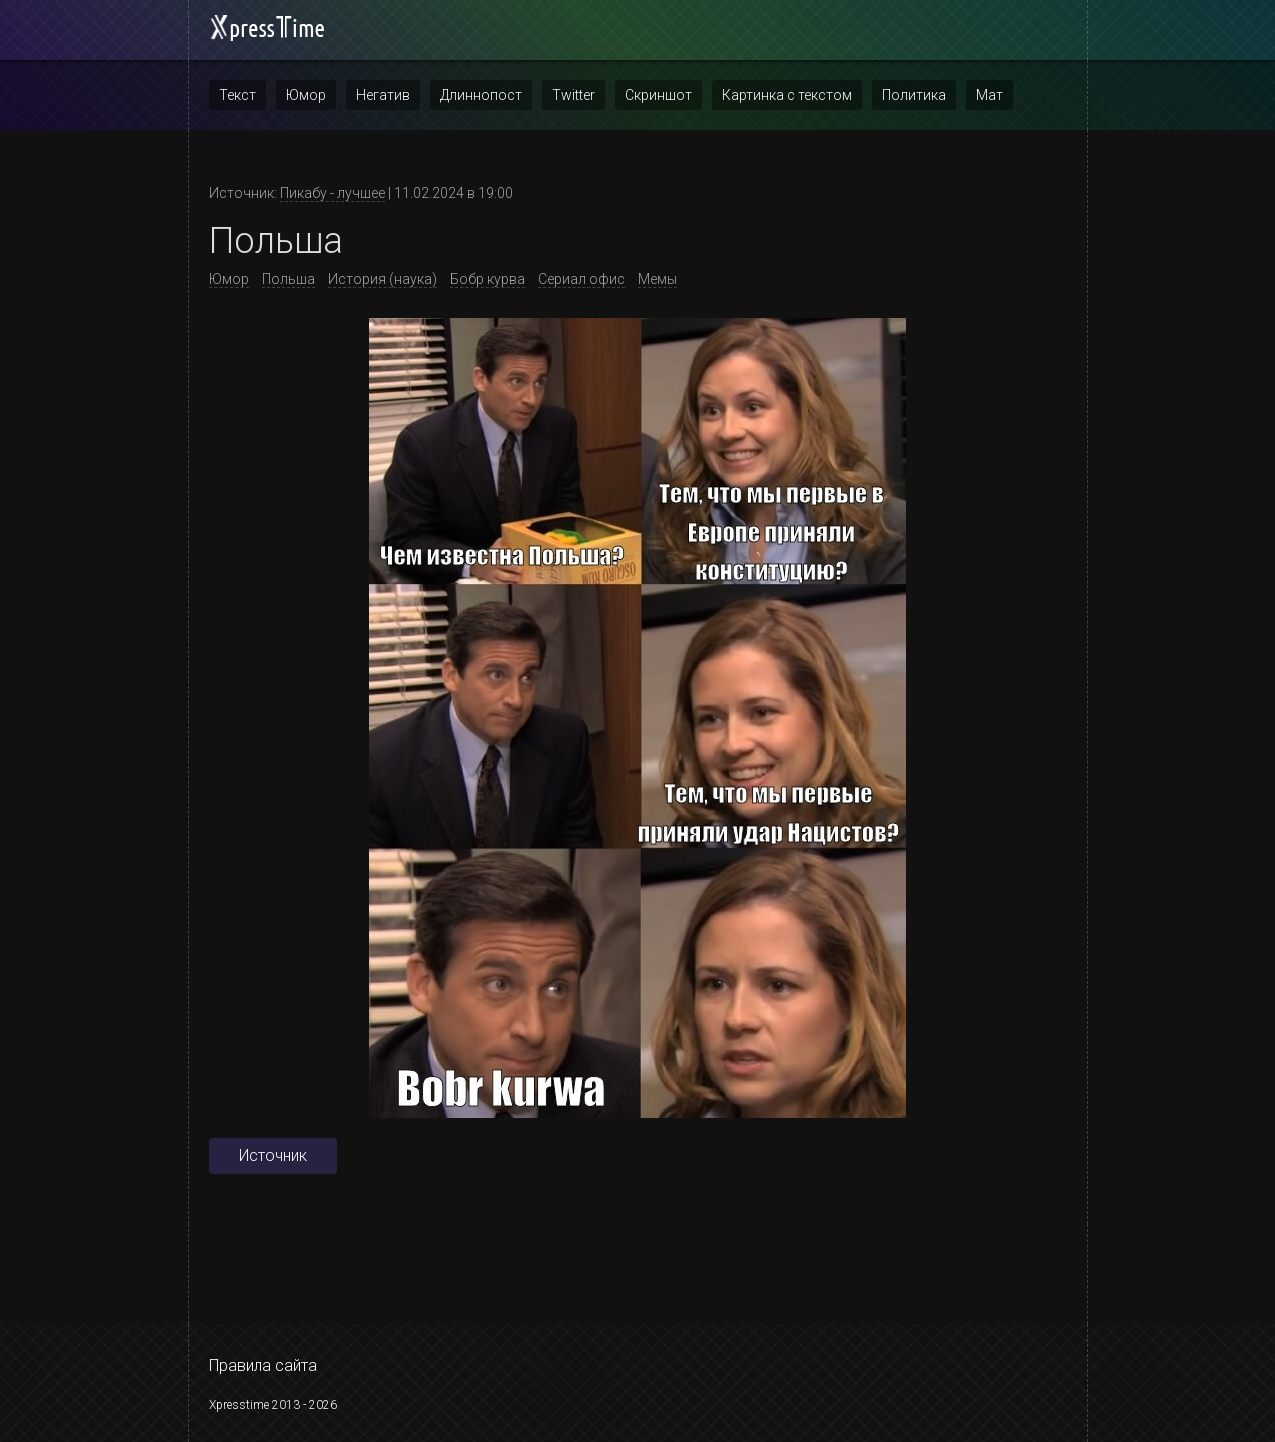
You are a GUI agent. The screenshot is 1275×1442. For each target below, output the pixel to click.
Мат (989, 95)
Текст (237, 95)
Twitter (573, 95)
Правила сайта (263, 1365)
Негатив (383, 95)
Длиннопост (481, 95)
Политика (914, 95)
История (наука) (382, 279)
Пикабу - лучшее (332, 193)
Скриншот (658, 95)
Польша (288, 279)
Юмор (306, 95)
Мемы (657, 279)
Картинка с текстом (787, 95)
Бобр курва (487, 279)
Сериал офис (581, 279)
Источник (273, 1155)
